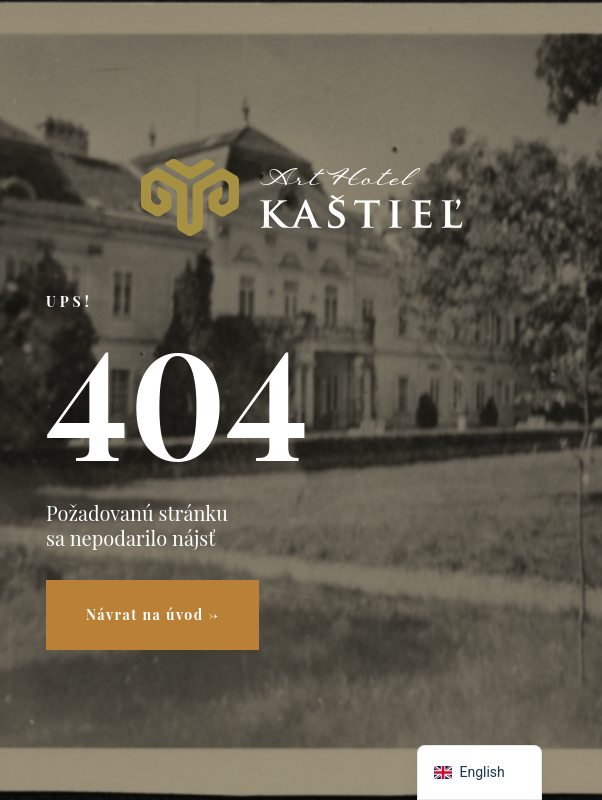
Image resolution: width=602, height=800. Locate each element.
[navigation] (479, 772)
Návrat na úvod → (152, 614)
